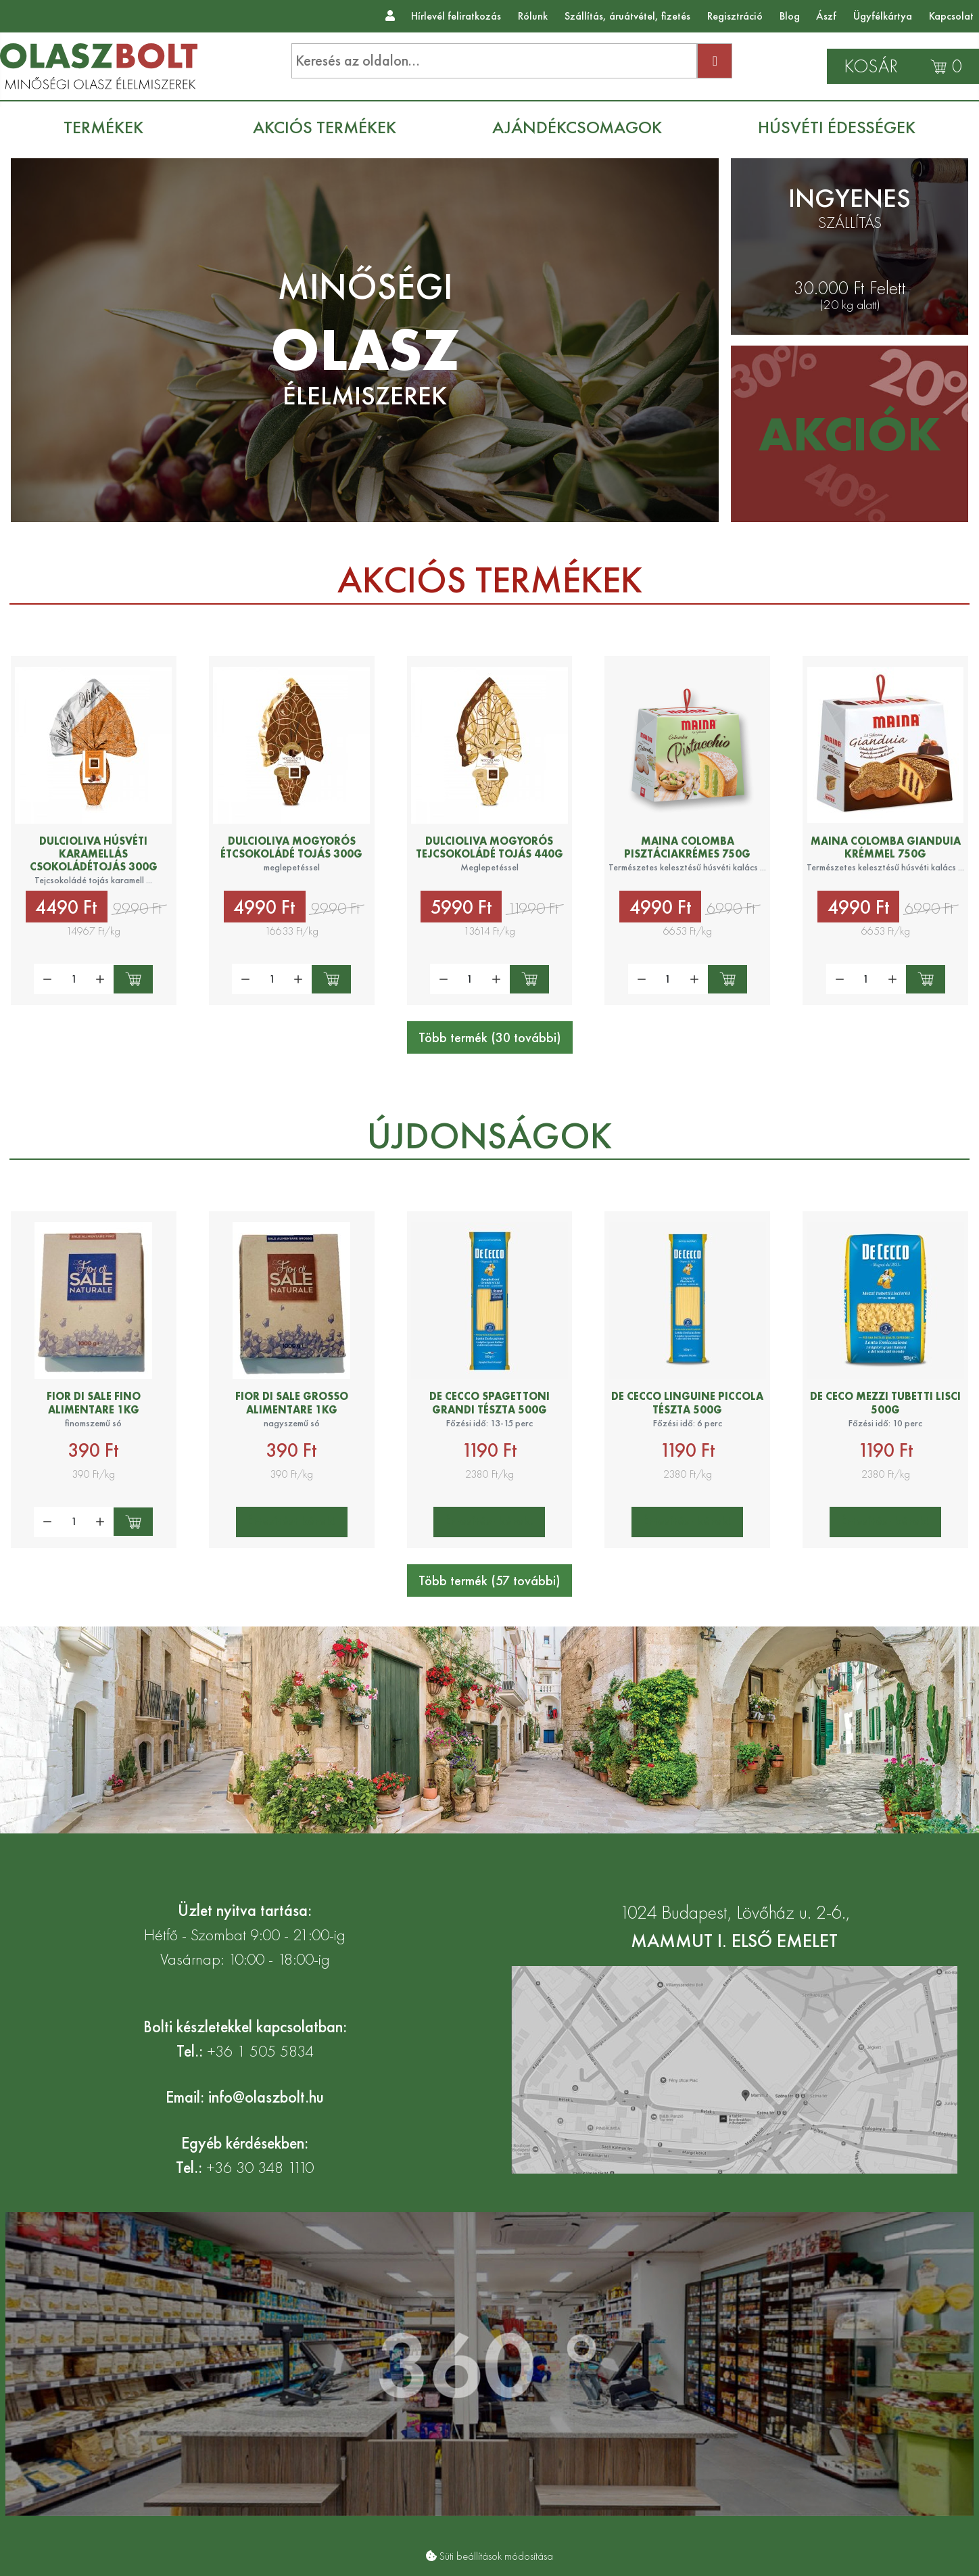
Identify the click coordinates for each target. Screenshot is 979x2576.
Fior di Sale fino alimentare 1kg (94, 1402)
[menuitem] (110, 127)
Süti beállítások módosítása (496, 2556)
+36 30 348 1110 (260, 2167)
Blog (790, 16)
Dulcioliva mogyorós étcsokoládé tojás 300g (291, 847)
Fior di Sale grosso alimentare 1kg (291, 1402)
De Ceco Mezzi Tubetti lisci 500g (885, 1402)
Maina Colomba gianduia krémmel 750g (886, 847)
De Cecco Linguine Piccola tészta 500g (687, 1402)
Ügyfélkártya (882, 16)
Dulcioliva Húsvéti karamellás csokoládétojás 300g (94, 854)
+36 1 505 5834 (260, 2050)
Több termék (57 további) (489, 1580)
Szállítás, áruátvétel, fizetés (627, 16)
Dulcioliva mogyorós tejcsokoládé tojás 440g (489, 847)
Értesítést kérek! (291, 1521)
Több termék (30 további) (490, 1037)
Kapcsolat (951, 16)
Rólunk (533, 16)
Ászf (826, 16)
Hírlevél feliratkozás (456, 16)
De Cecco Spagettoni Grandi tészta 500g (489, 1402)
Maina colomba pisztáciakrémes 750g (687, 847)
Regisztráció (735, 16)
